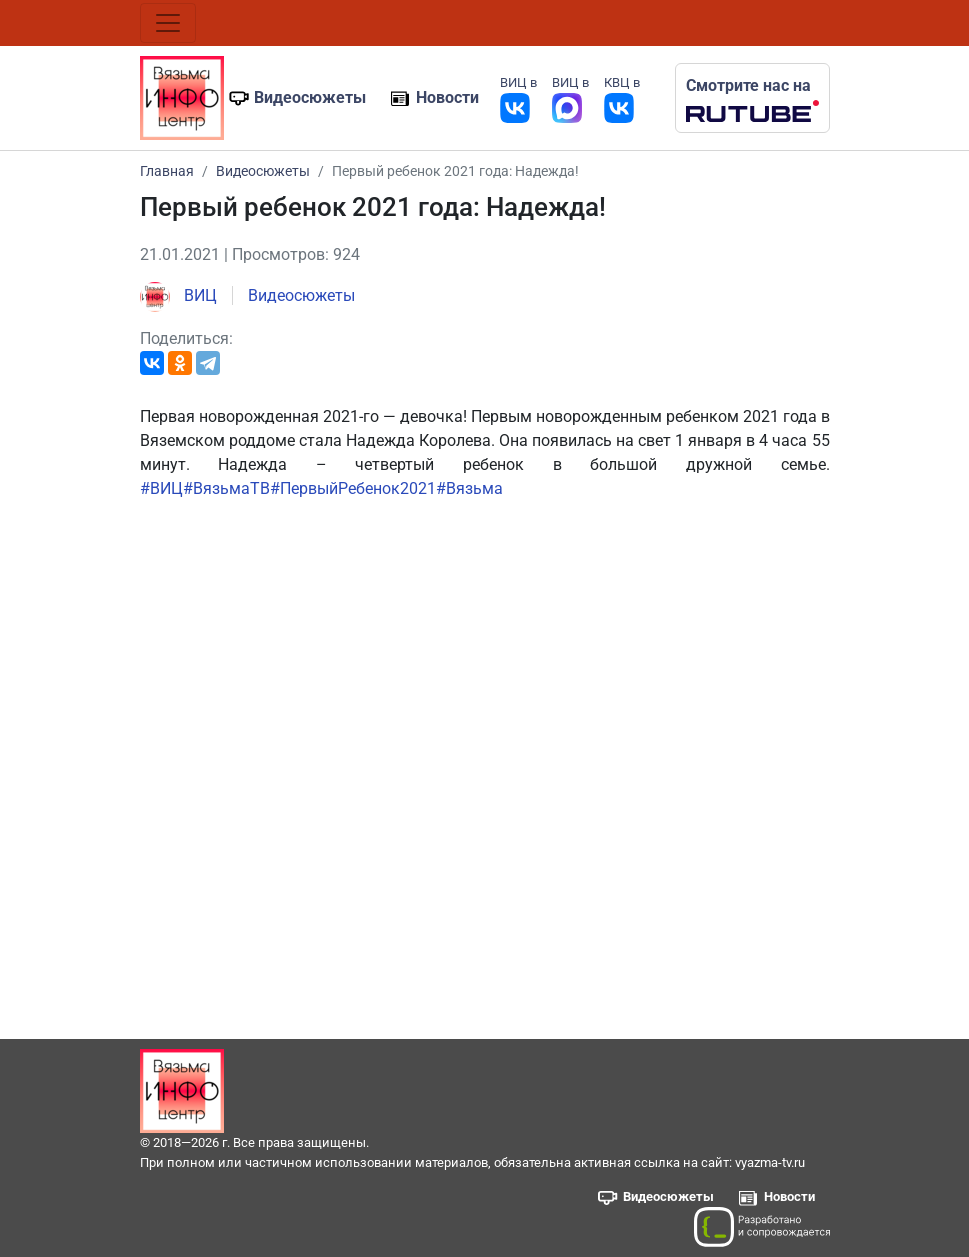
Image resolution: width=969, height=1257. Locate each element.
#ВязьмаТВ (226, 488)
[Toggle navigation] (168, 23)
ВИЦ (178, 295)
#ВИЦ (161, 488)
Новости (447, 97)
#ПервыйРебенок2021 (353, 488)
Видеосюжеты (310, 97)
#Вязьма (469, 488)
